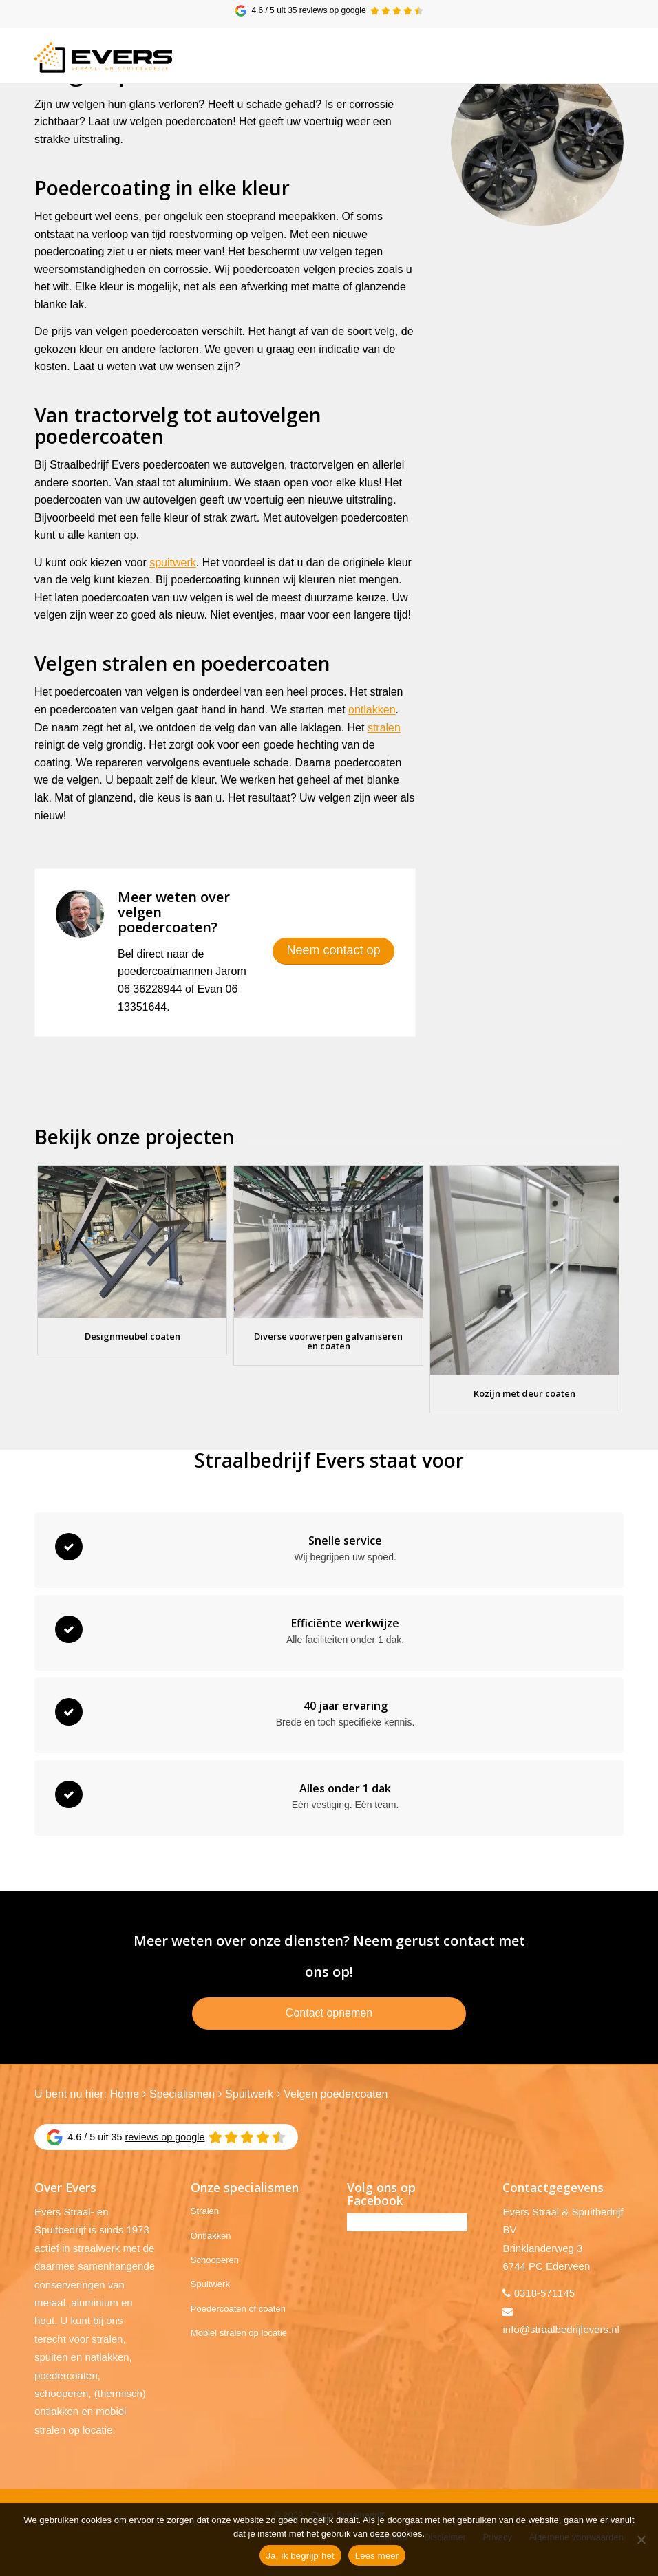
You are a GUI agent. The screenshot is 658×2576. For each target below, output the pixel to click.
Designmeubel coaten (132, 1336)
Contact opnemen (329, 2013)
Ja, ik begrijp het (300, 2556)
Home (124, 2094)
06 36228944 (150, 989)
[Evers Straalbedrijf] (103, 58)
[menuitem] (572, 55)
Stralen (205, 2211)
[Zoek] (572, 55)
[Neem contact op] (333, 951)
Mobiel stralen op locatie (239, 2333)
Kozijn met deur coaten (524, 1393)
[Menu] (605, 55)
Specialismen (182, 2094)
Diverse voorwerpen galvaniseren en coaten (328, 1341)
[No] (641, 2539)
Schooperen (215, 2260)
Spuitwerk (249, 2094)
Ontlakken (211, 2236)
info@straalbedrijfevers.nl (560, 2329)
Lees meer (377, 2556)
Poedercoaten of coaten (238, 2309)
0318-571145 (544, 2293)
